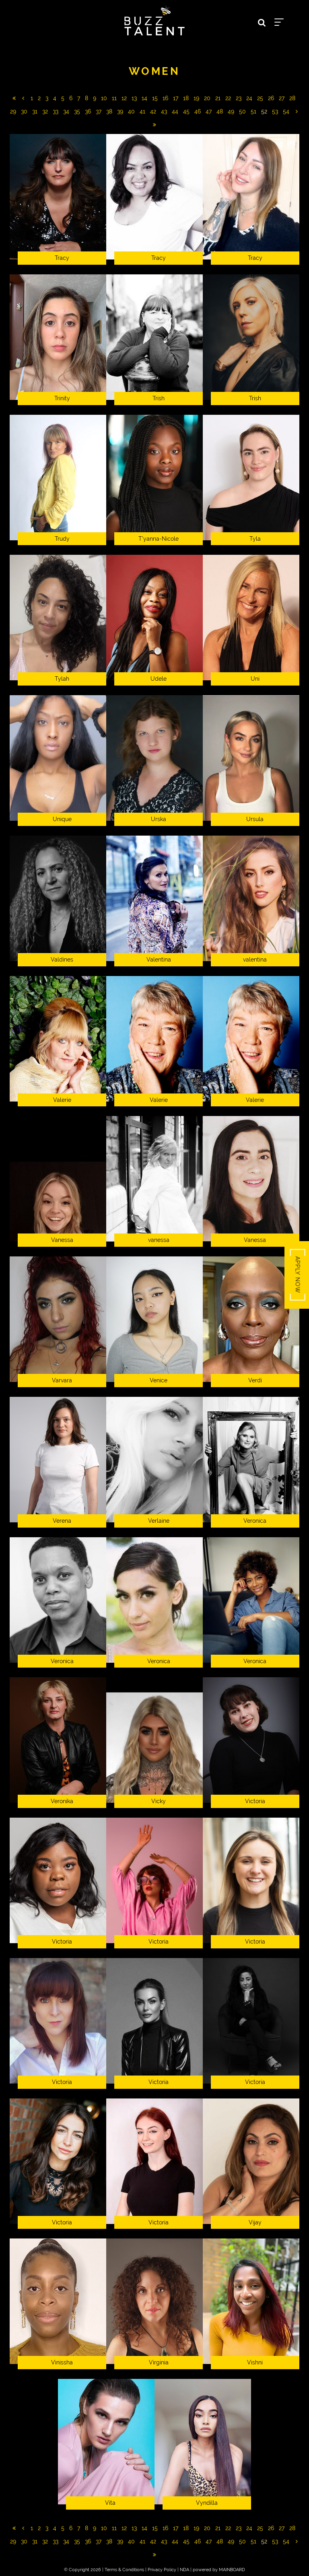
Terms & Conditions (124, 2569)
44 (175, 111)
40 (131, 111)
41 (142, 111)
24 (249, 98)
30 (24, 111)
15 (155, 98)
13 (134, 98)
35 (77, 111)
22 (228, 98)
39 (120, 111)
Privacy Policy (162, 2569)
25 (260, 98)
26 (271, 98)
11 (114, 98)
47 (209, 111)
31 (34, 111)
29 (13, 111)
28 (292, 98)
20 (207, 98)
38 (109, 111)
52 (264, 111)
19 (196, 98)
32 (45, 111)
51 (253, 111)
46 (197, 111)
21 (217, 98)
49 (231, 111)
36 (88, 111)
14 (144, 98)
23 (238, 98)
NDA (184, 2569)
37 (98, 111)
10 (104, 98)
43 (164, 111)
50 (242, 111)
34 (66, 111)
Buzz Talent (154, 20)
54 (286, 111)
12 (124, 98)
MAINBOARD (232, 2569)
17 (175, 98)
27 (281, 98)
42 (153, 111)
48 (219, 111)
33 (55, 111)
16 (165, 98)
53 (275, 111)
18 (186, 98)
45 (186, 111)
